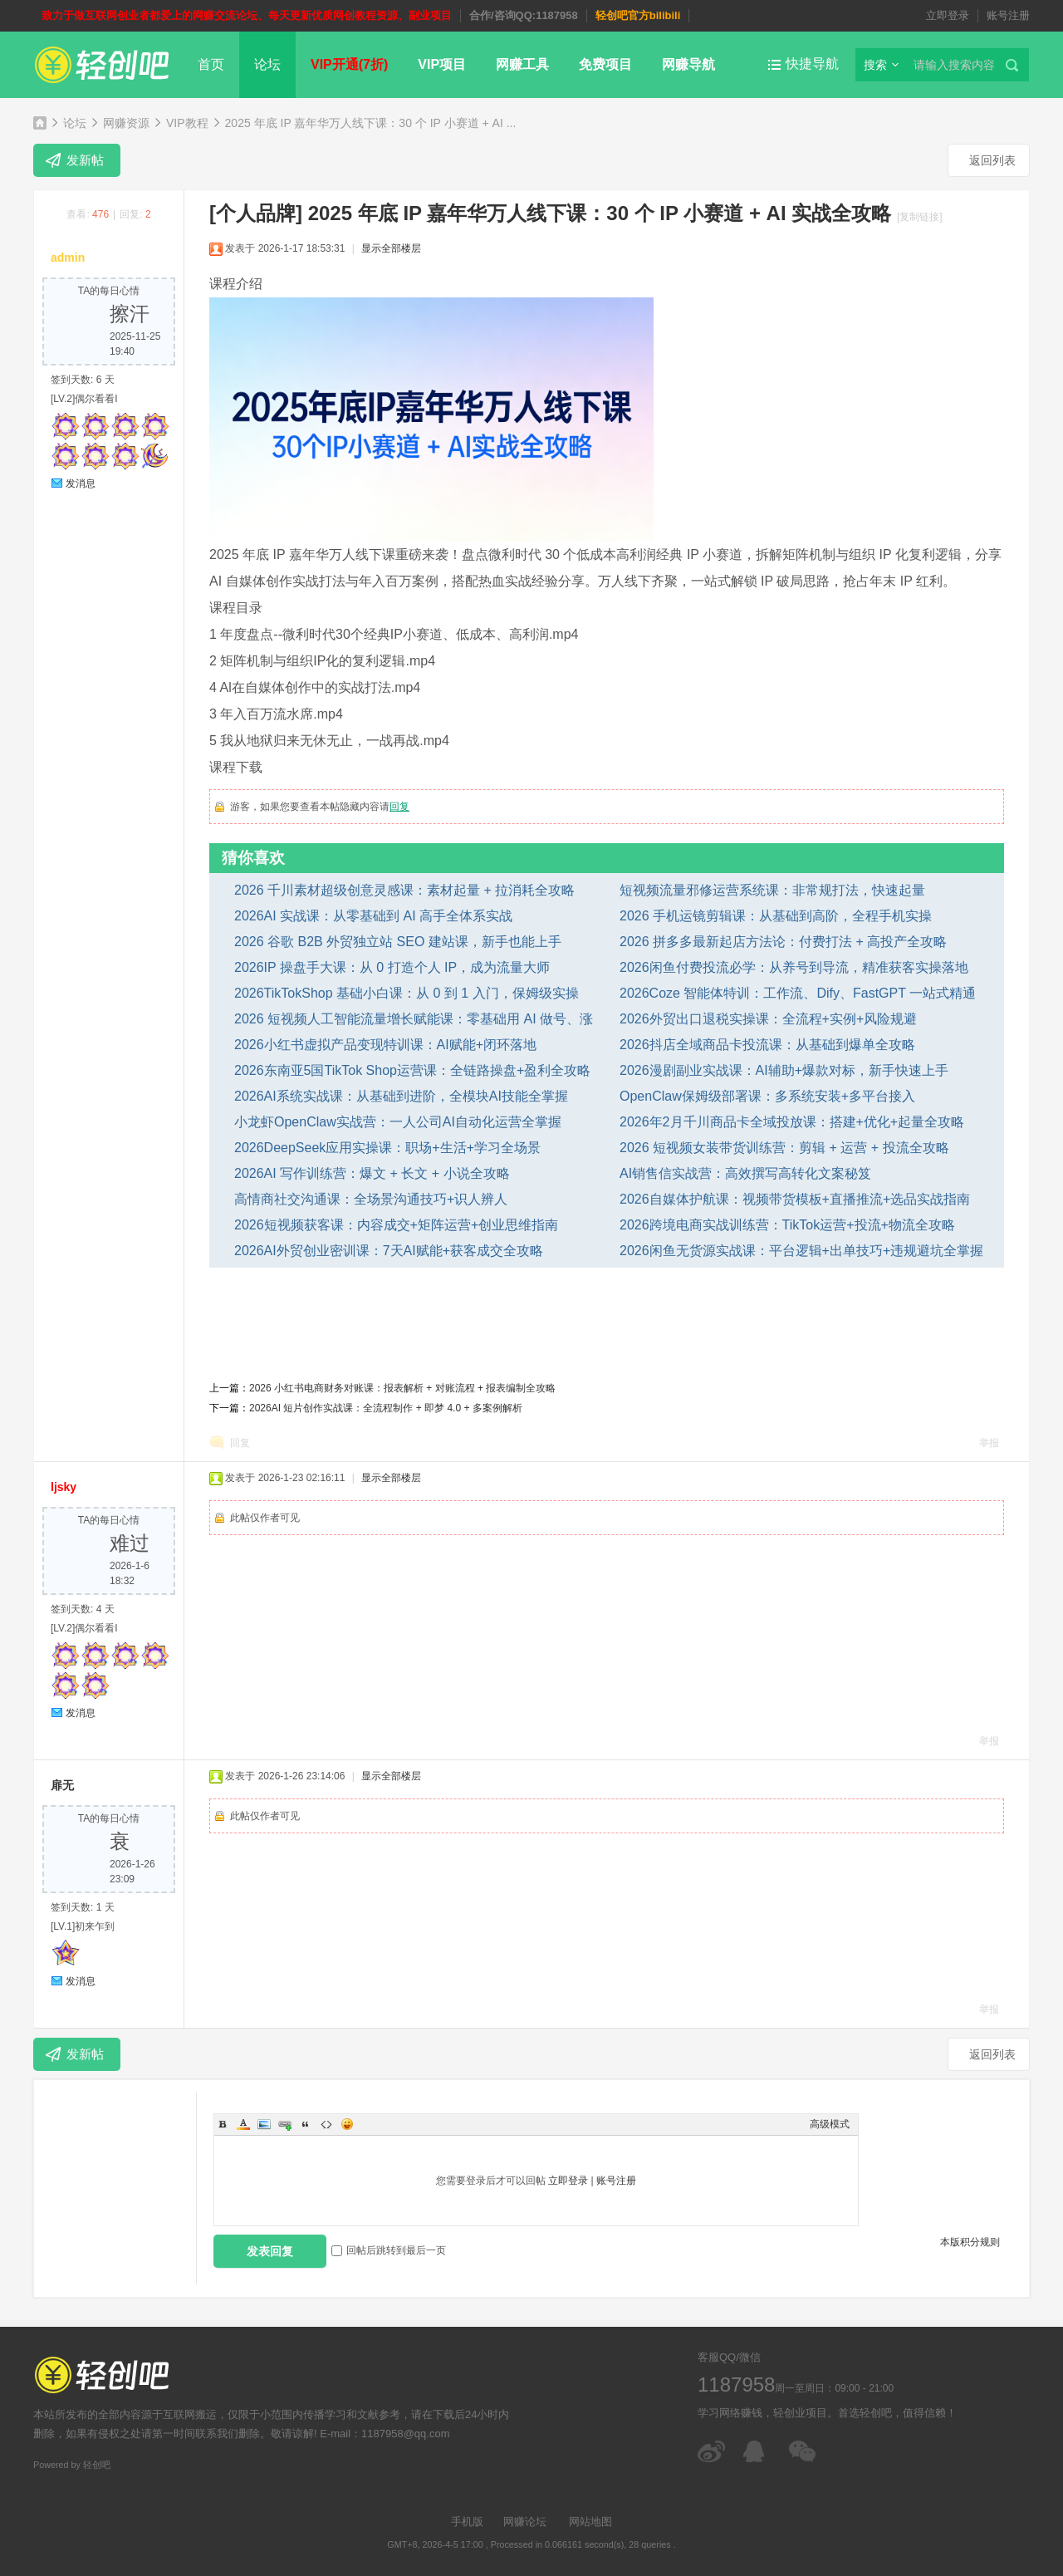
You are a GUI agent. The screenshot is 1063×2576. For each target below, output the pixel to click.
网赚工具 (522, 64)
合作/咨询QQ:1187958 (523, 15)
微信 (803, 2451)
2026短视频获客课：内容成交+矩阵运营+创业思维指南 (396, 1225)
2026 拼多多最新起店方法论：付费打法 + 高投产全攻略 (783, 942)
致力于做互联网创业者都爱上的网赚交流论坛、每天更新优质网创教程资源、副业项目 (247, 15)
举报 (989, 1443)
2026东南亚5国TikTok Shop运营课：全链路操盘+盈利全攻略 (412, 1070)
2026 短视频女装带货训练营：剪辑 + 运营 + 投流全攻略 (784, 1148)
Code (326, 2124)
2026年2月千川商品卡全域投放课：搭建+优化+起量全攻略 (792, 1122)
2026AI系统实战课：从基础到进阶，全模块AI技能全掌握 (401, 1096)
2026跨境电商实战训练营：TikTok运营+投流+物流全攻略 (787, 1225)
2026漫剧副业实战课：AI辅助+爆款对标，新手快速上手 (784, 1070)
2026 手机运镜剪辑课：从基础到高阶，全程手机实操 (776, 916)
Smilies (347, 2124)
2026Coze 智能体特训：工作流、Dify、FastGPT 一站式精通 (798, 993)
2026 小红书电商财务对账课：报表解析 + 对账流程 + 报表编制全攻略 (402, 1388)
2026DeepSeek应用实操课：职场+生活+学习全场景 (387, 1148)
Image (264, 2124)
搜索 (875, 64)
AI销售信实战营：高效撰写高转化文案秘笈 (745, 1173)
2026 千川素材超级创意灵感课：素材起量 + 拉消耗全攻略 (404, 890)
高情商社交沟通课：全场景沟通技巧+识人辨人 (370, 1199)
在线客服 (757, 2451)
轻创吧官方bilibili (638, 15)
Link (285, 2124)
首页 (211, 64)
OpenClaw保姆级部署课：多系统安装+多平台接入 (767, 1096)
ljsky (63, 1487)
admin (68, 257)
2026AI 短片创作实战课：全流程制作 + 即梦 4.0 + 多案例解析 (385, 1408)
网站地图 (590, 2521)
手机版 (467, 2521)
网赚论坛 (524, 2521)
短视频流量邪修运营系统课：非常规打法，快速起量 (772, 890)
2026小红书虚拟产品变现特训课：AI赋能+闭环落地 (385, 1045)
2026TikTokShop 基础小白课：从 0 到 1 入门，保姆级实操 (406, 993)
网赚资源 (126, 123)
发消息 (81, 483)
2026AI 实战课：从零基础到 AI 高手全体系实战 (373, 916)
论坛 (267, 64)
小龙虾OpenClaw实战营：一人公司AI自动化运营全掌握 (397, 1122)
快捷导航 (812, 63)
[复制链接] (920, 217)
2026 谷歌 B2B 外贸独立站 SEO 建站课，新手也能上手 (397, 942)
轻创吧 (40, 122)
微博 (712, 2451)
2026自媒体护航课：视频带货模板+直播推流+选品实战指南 (795, 1199)
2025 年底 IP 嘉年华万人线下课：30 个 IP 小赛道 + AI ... (371, 123)
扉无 (62, 1785)
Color (243, 2124)
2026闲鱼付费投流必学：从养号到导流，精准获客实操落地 (794, 967)
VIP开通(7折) (349, 64)
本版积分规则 (970, 2242)
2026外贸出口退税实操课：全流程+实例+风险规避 (768, 1019)
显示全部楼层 (391, 248)
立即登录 (947, 15)
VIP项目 (442, 64)
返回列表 (992, 160)
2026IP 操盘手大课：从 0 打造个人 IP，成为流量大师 (392, 967)
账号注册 (1008, 15)
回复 (399, 806)
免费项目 (605, 64)
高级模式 (830, 2124)
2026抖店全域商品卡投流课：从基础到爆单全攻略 (767, 1045)
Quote (305, 2124)
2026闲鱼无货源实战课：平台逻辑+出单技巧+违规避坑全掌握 (801, 1251)
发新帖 (85, 160)
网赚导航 (688, 64)
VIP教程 (187, 123)
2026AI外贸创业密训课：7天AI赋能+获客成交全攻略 (388, 1251)
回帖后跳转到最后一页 (388, 2250)
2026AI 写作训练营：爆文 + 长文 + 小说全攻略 (372, 1173)
